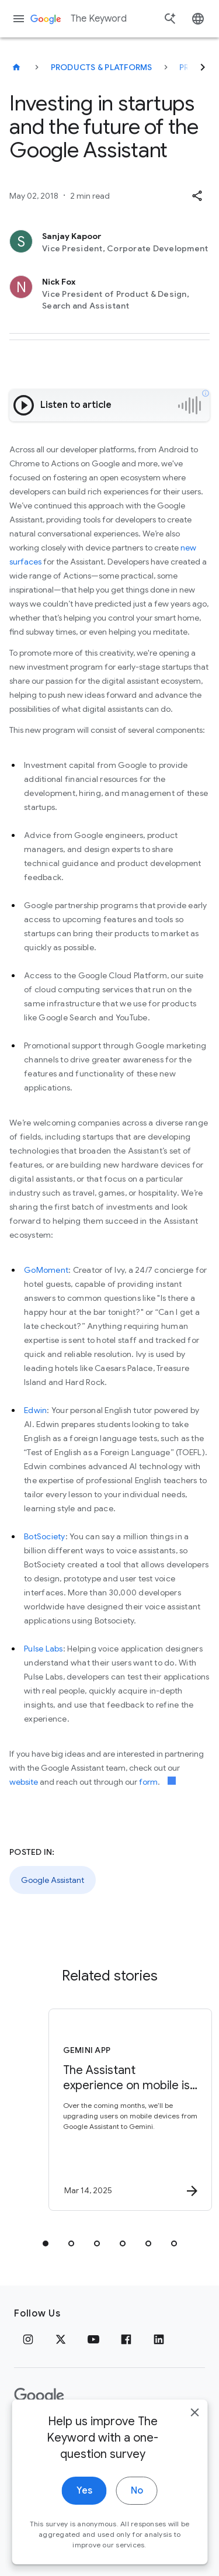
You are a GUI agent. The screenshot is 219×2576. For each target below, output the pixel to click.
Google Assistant (52, 1880)
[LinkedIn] (159, 2339)
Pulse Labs (43, 1648)
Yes (84, 2509)
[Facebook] (126, 2339)
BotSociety (44, 1536)
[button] (197, 196)
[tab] (45, 2243)
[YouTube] (93, 2339)
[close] (194, 2431)
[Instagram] (28, 2339)
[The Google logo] (39, 2396)
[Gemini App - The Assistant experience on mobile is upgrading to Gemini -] (130, 2109)
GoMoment (46, 1270)
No (137, 2509)
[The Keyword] (16, 67)
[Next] (203, 67)
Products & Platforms (101, 67)
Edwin (35, 1410)
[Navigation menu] (18, 18)
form (148, 1782)
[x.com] (61, 2339)
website (23, 1782)
